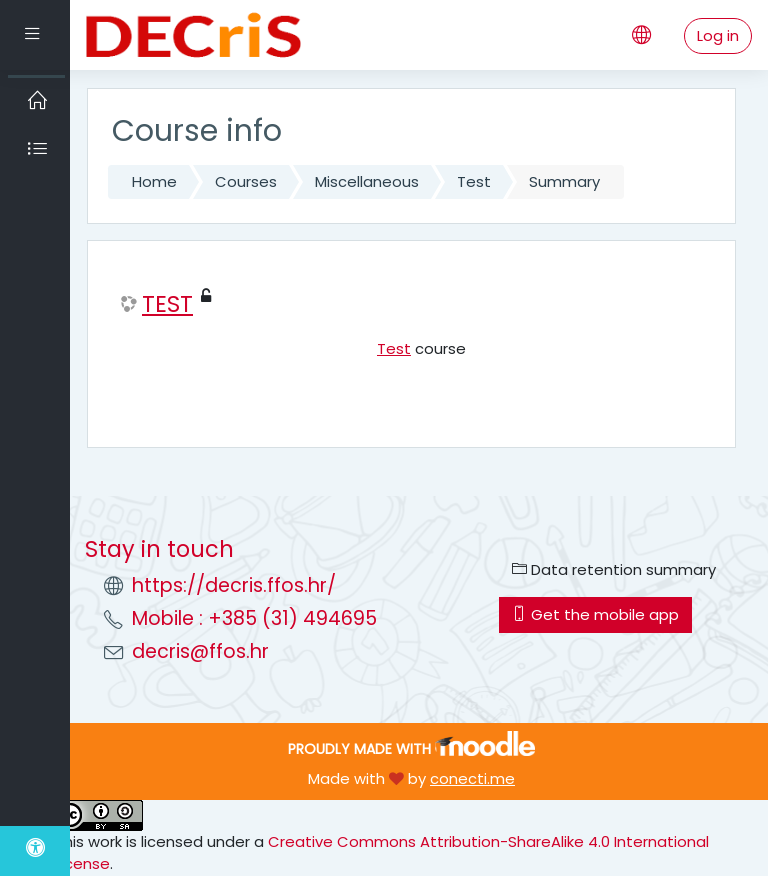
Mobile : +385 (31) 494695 (254, 618)
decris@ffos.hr (200, 651)
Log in (718, 35)
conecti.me (472, 778)
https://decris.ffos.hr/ (234, 585)
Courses (246, 181)
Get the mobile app (595, 614)
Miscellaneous (367, 181)
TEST (167, 304)
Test (474, 181)
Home (154, 181)
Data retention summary (614, 569)
